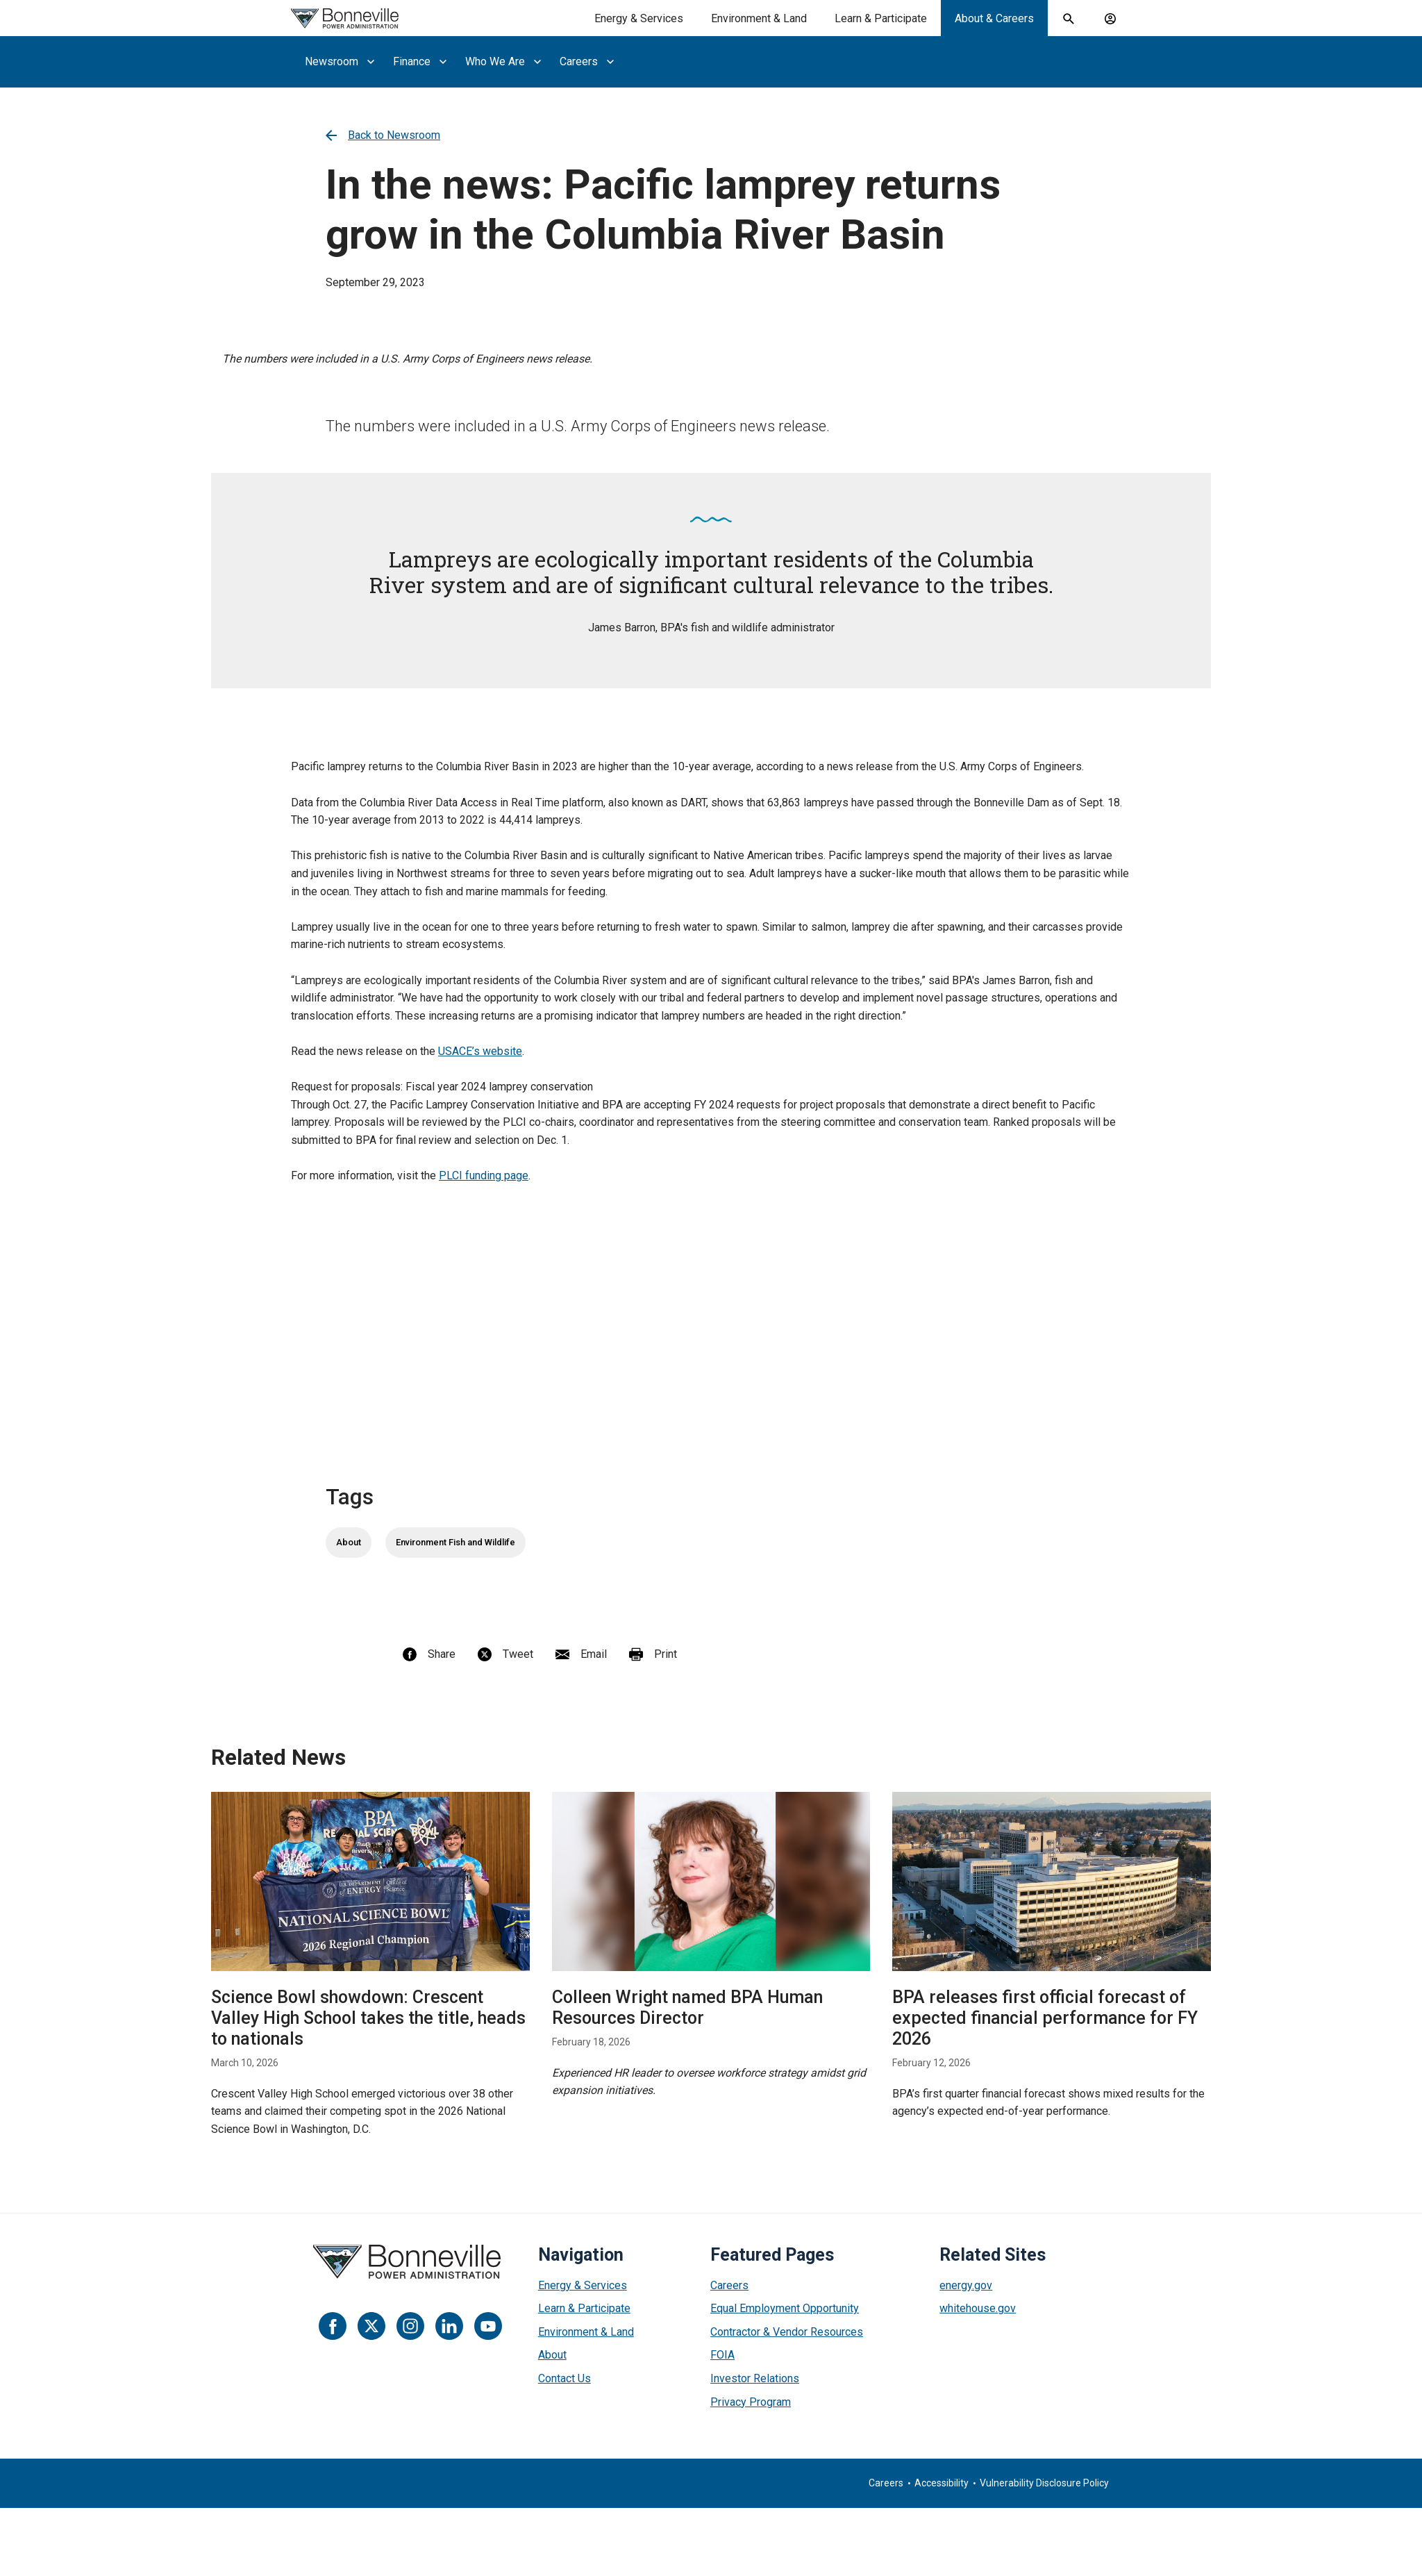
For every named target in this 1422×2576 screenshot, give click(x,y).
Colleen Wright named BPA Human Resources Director (687, 2007)
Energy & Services (582, 2285)
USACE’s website (480, 1051)
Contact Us (564, 2378)
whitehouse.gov (977, 2308)
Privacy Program (750, 2402)
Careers (729, 2285)
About (348, 1542)
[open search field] (1068, 19)
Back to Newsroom (383, 135)
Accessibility (941, 2482)
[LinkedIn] (449, 2326)
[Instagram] (410, 2326)
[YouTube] (488, 2326)
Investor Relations (754, 2378)
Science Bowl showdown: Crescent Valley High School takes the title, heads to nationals (368, 2018)
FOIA (722, 2354)
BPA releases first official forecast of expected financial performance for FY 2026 (1045, 2018)
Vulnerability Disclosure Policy (1044, 2482)
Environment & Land (586, 2331)
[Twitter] (371, 2326)
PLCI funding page (483, 1175)
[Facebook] (332, 2326)
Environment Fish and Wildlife (455, 1542)
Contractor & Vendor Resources (786, 2331)
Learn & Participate (584, 2308)
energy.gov (965, 2285)
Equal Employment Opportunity (784, 2308)
